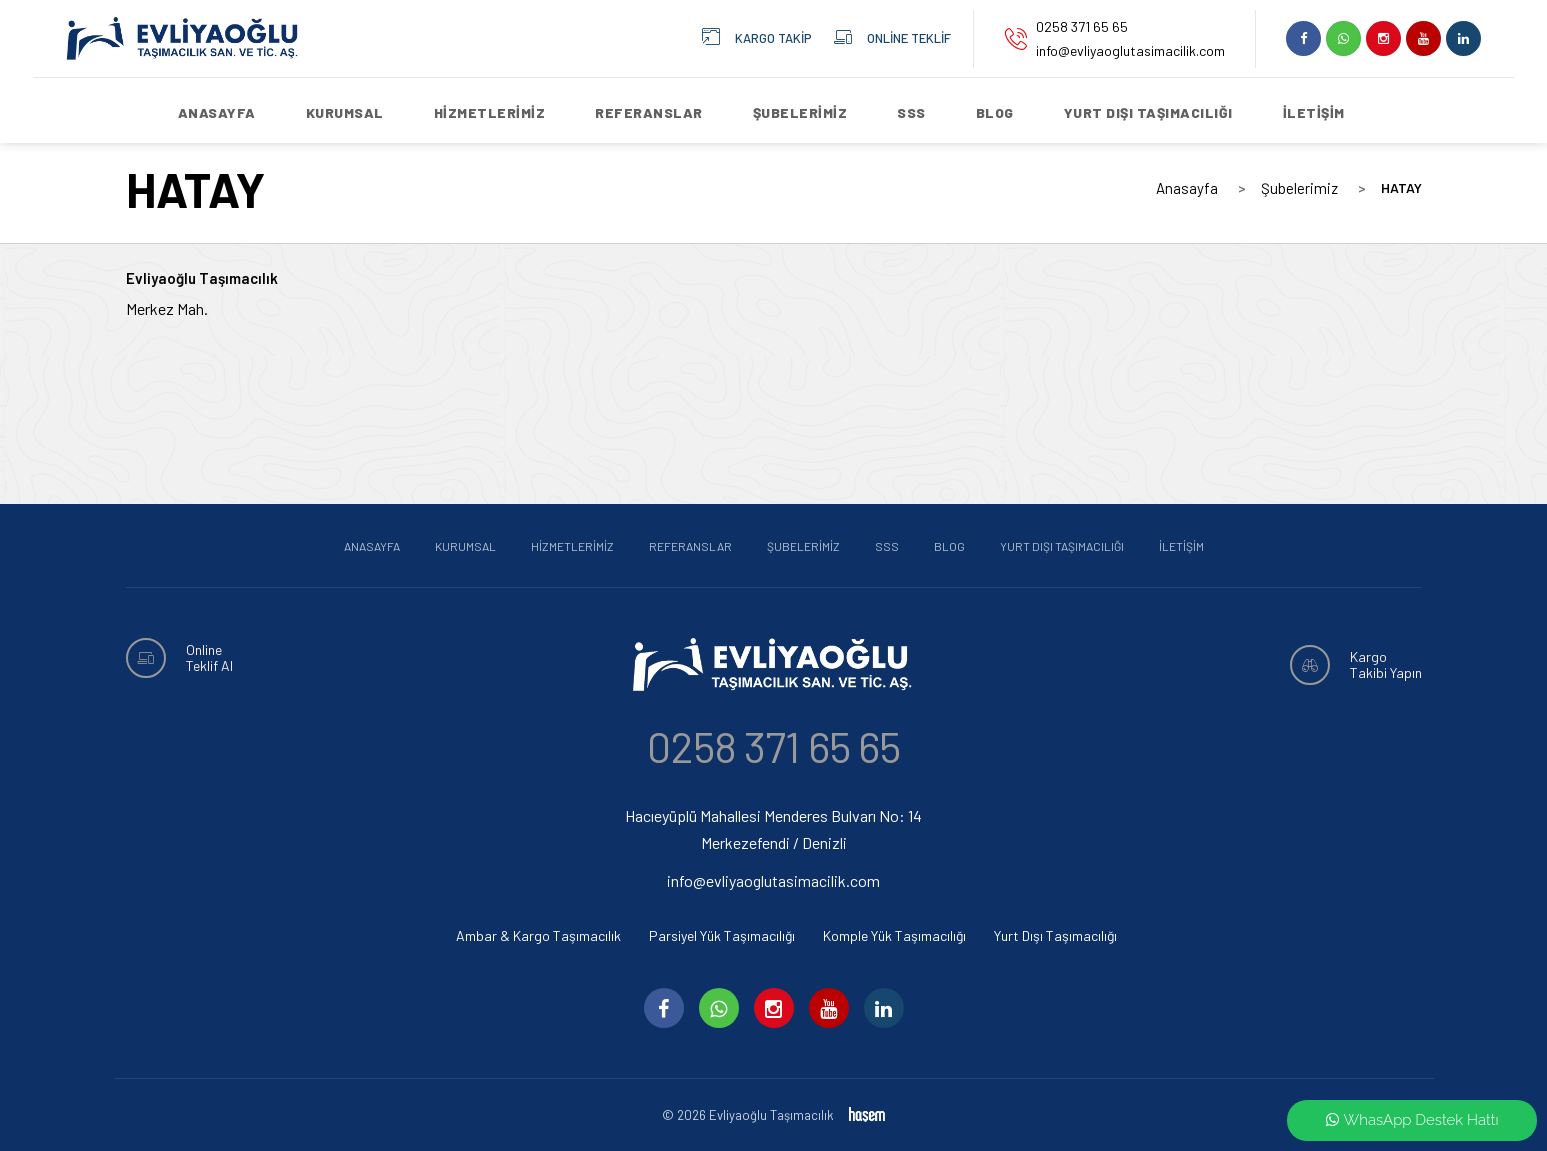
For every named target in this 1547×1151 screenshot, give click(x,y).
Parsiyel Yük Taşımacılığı (722, 935)
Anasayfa (217, 112)
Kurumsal (345, 112)
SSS (911, 112)
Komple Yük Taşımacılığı (894, 935)
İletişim (1314, 112)
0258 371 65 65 (1082, 26)
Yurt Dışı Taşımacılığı (1148, 112)
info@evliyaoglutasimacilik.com (1130, 50)
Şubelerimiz (800, 112)
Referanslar (649, 112)
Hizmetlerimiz (490, 112)
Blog (995, 112)
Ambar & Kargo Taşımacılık (538, 935)
